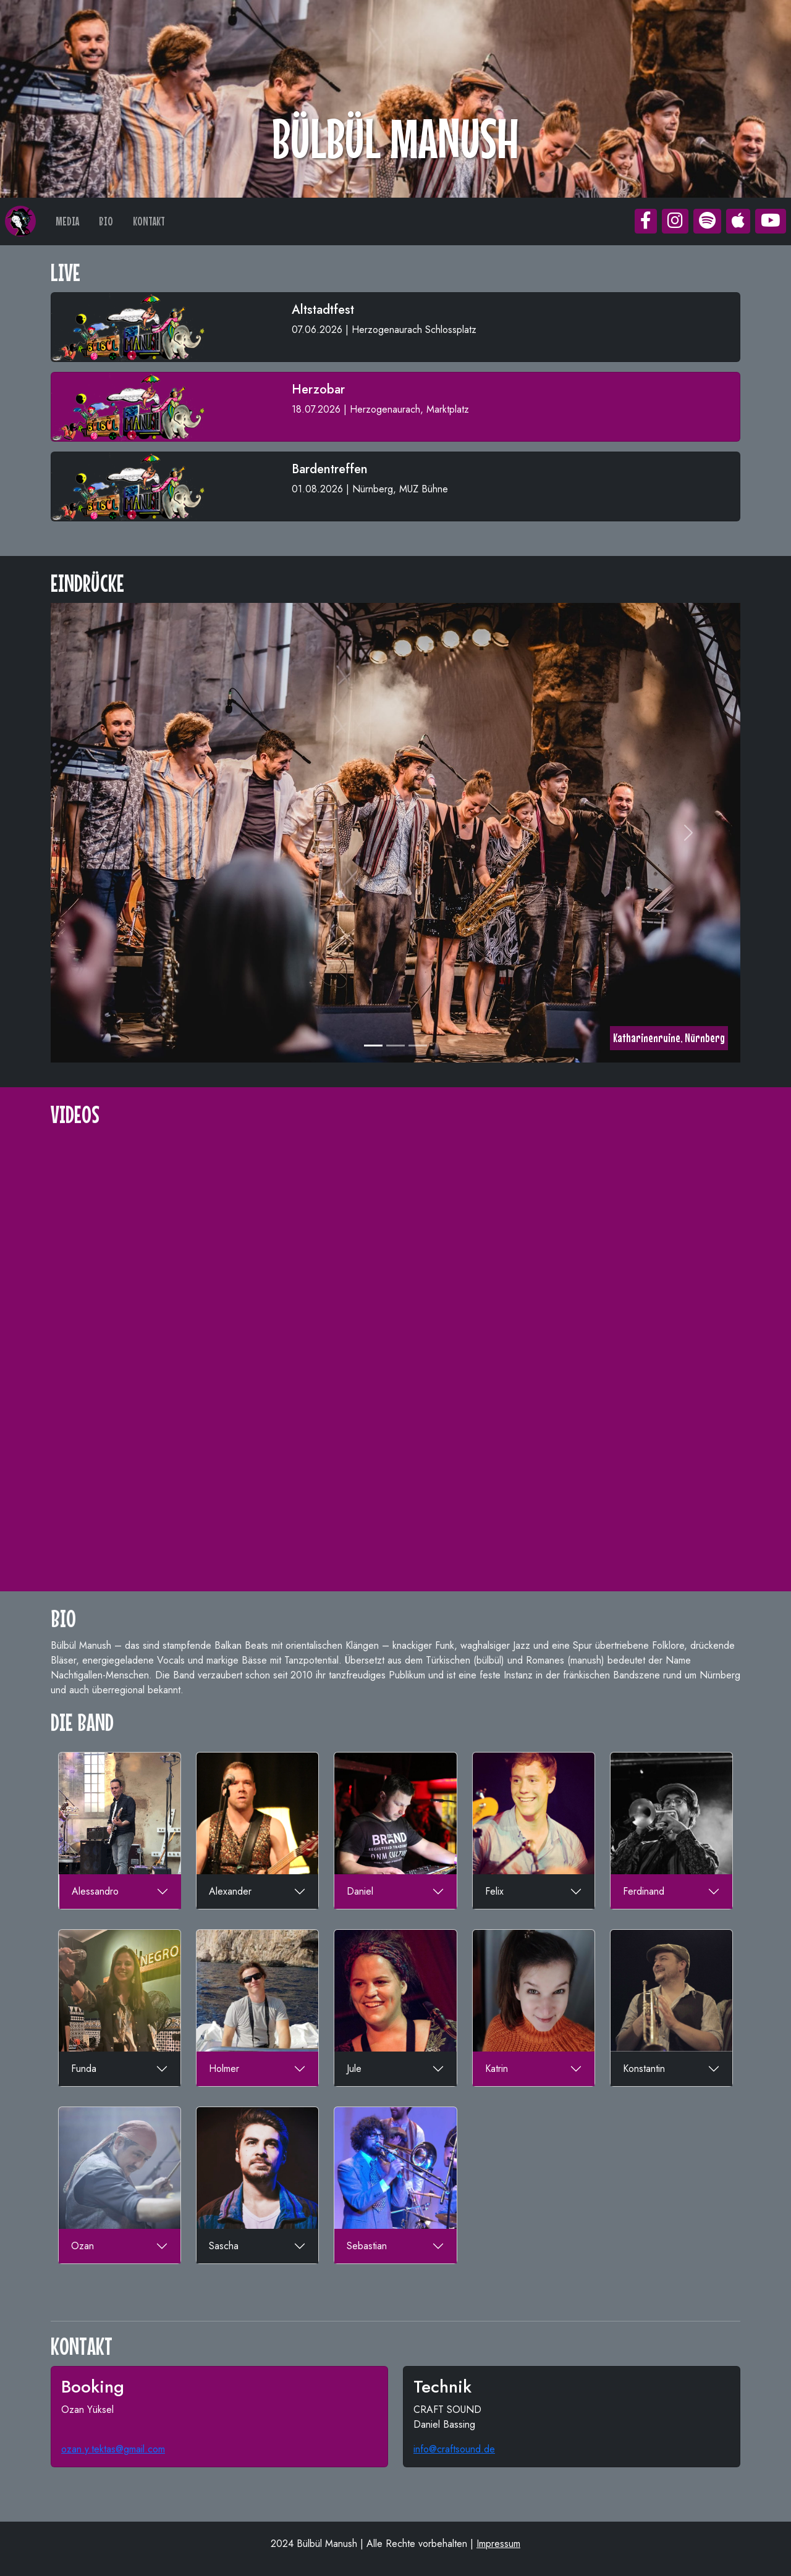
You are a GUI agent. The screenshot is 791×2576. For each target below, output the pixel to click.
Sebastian (367, 2246)
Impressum (498, 2543)
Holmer (224, 2068)
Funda (83, 2068)
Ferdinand (643, 1891)
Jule (354, 2068)
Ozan (82, 2246)
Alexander (230, 1891)
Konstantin (644, 2068)
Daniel (360, 1891)
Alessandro (95, 1891)
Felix (494, 1891)
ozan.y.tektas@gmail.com (113, 2449)
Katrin (496, 2068)
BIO (106, 221)
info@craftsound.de (454, 2449)
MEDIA (67, 221)
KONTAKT (149, 221)
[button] (646, 221)
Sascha (224, 2246)
